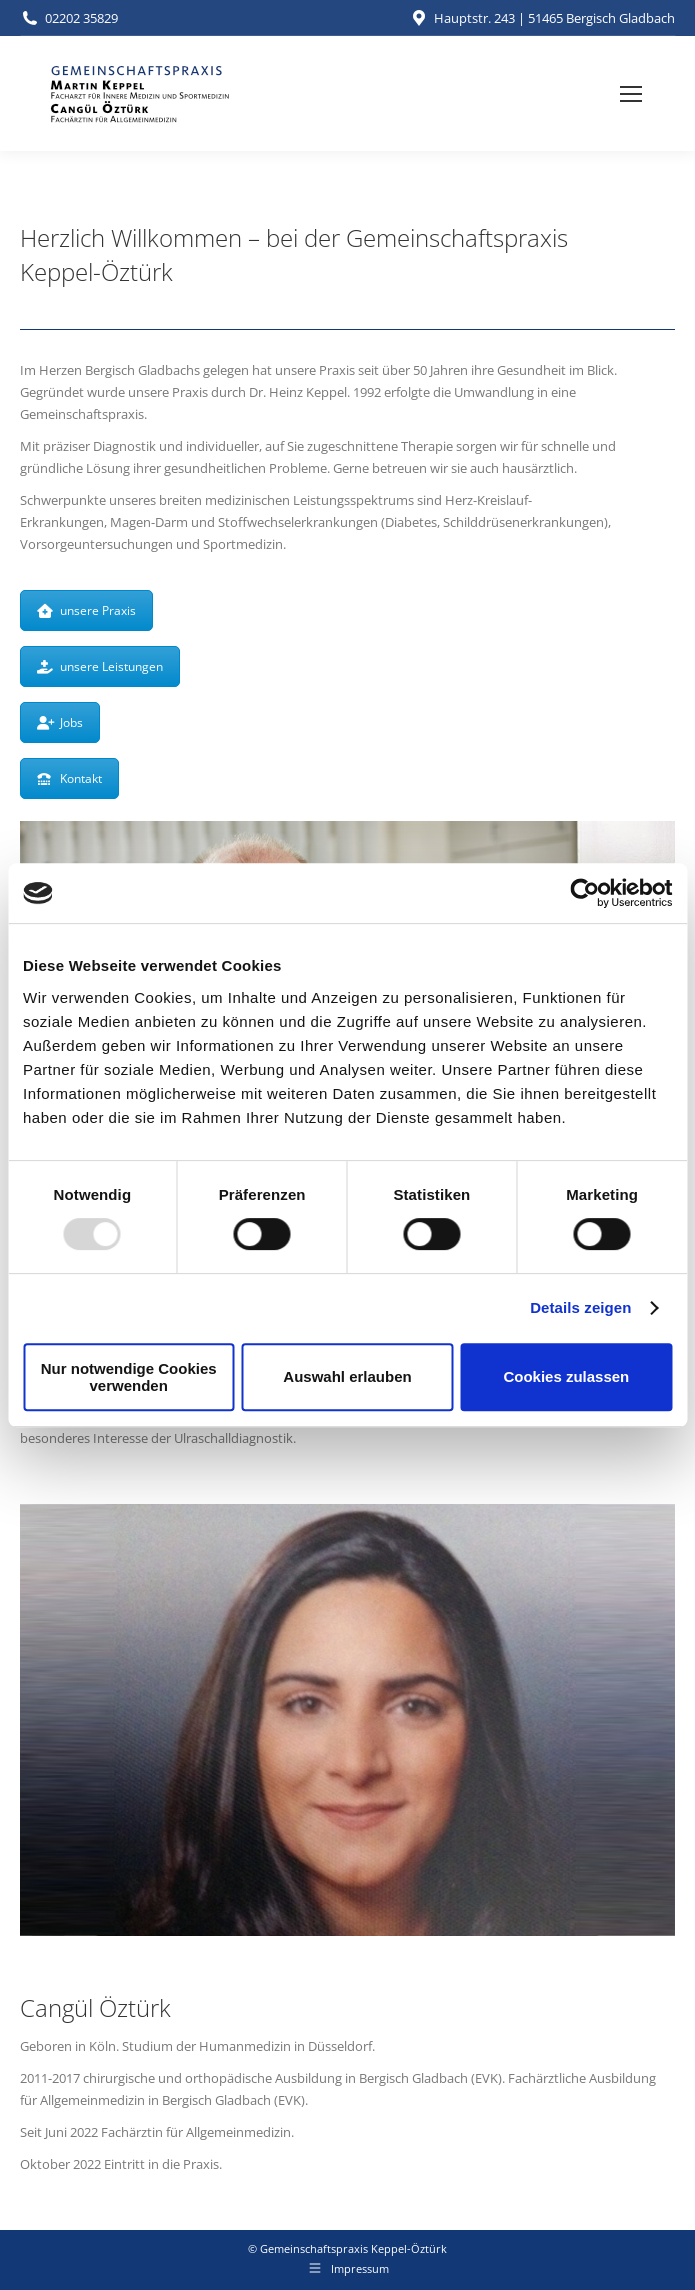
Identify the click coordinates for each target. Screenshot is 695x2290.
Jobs (60, 722)
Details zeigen (580, 1307)
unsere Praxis (86, 610)
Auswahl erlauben (347, 1376)
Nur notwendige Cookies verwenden (129, 1377)
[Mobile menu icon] (631, 94)
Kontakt (69, 778)
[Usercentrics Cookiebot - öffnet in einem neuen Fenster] (584, 893)
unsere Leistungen (100, 666)
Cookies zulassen (566, 1376)
